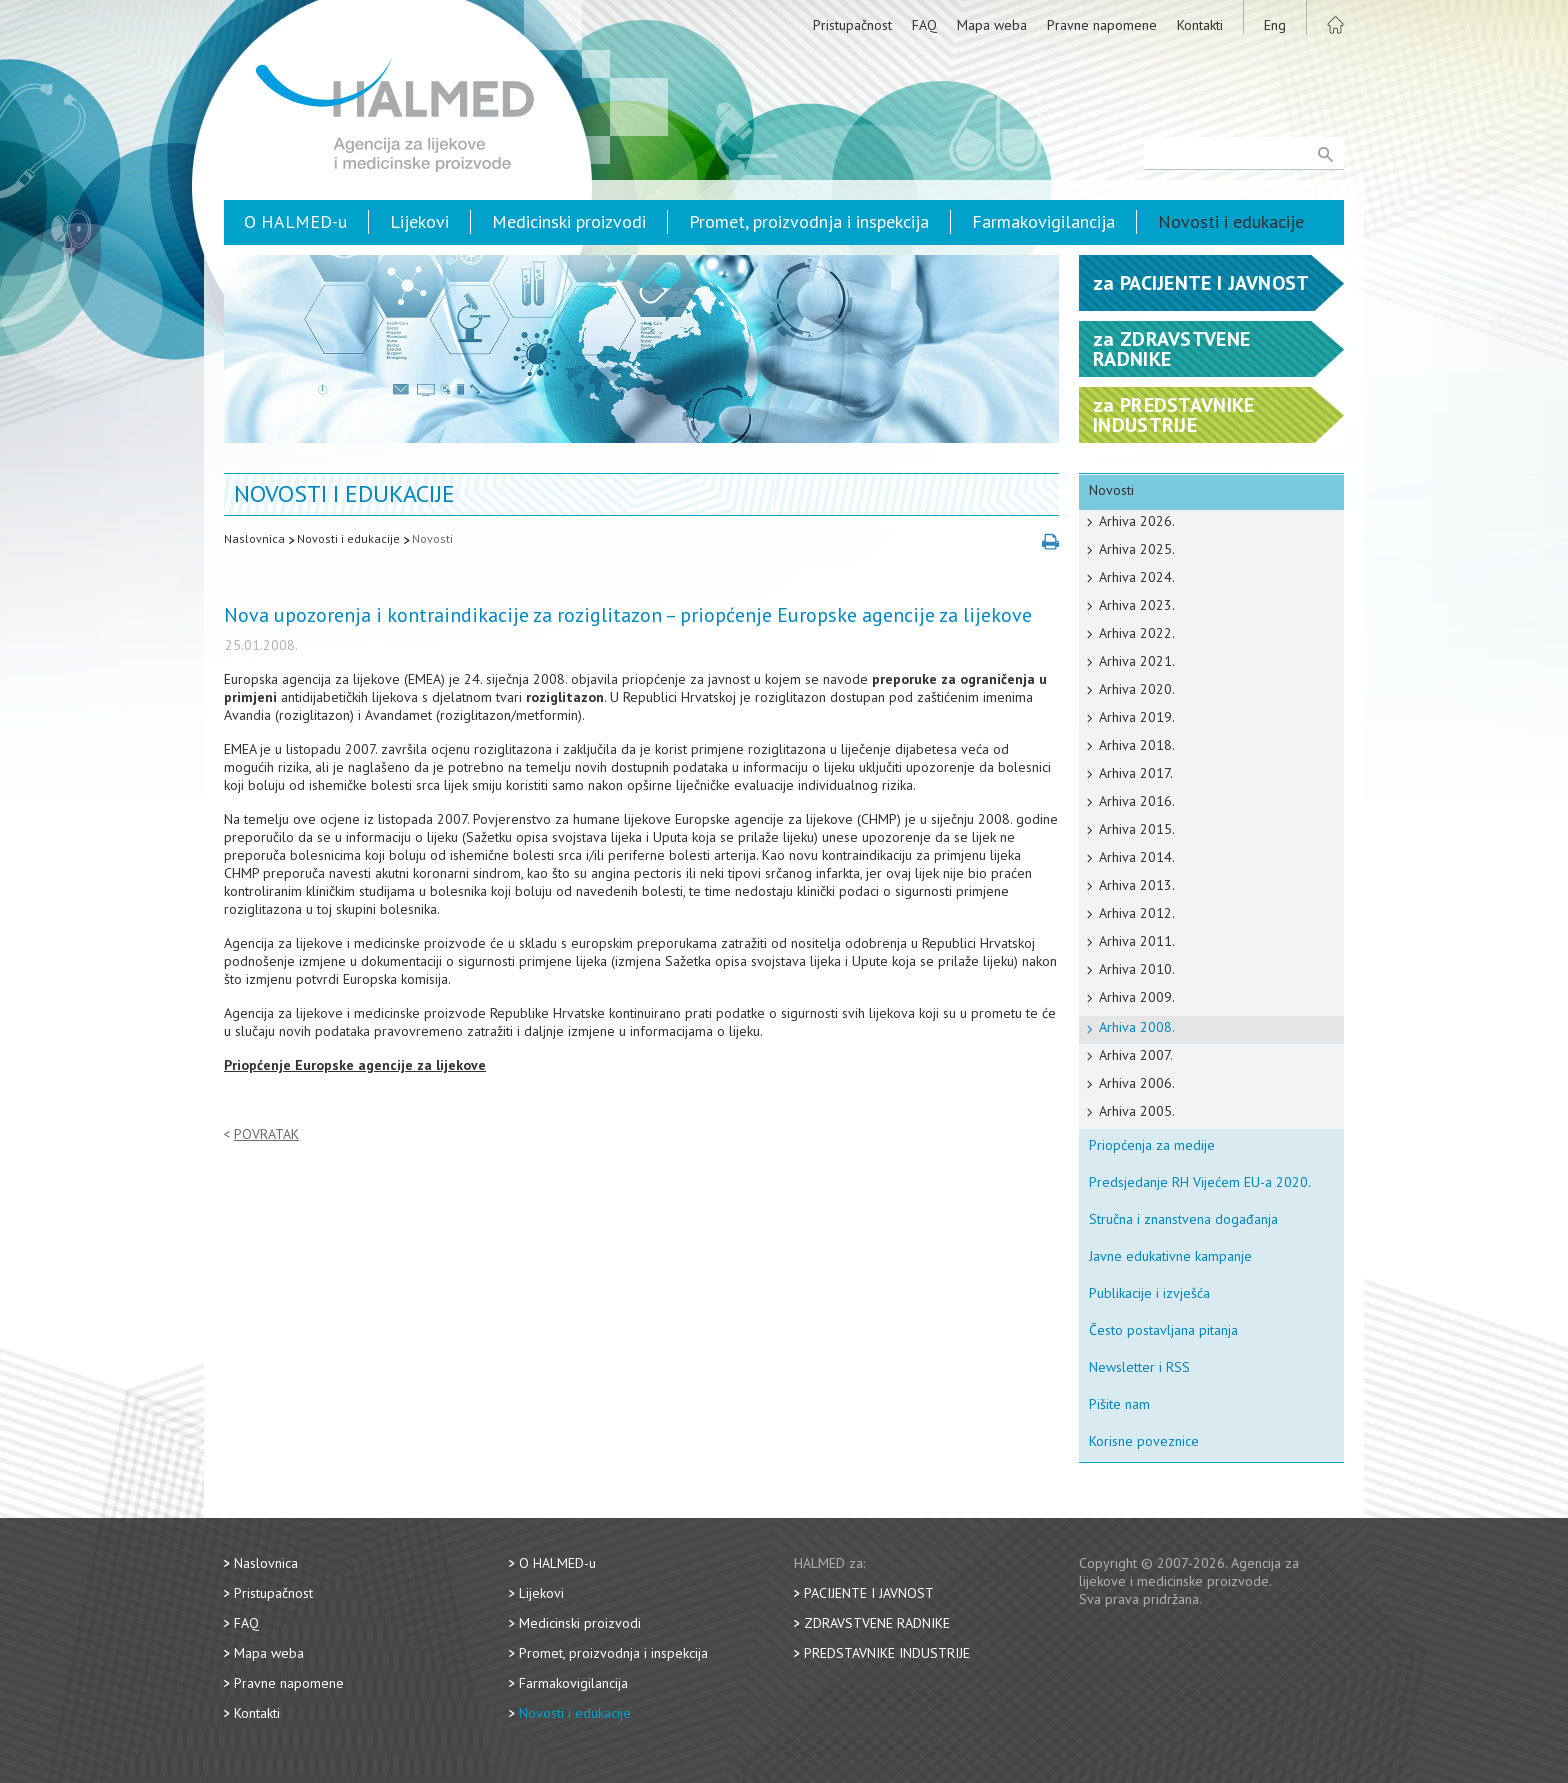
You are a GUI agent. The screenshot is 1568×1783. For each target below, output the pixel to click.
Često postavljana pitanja (1163, 1330)
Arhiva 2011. (1137, 941)
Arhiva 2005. (1137, 1111)
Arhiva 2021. (1137, 661)
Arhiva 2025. (1137, 549)
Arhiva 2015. (1137, 829)
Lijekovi (419, 221)
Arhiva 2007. (1136, 1055)
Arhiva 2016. (1137, 801)
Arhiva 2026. (1137, 521)
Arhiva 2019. (1137, 717)
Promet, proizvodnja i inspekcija (809, 221)
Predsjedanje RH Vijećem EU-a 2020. (1200, 1182)
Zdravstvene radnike (877, 1623)
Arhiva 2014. (1137, 857)
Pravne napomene (1102, 25)
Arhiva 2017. (1136, 773)
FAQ (924, 25)
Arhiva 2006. (1137, 1083)
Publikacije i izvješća (1149, 1293)
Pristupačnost (852, 25)
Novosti (432, 538)
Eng (1275, 25)
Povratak (266, 1134)
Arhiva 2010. (1137, 969)
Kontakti (1200, 25)
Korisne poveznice (1144, 1441)
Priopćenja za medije (1152, 1145)
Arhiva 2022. (1137, 633)
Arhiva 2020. (1137, 689)
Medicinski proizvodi (569, 221)
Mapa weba (992, 25)
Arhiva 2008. (1137, 1027)
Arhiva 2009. (1137, 997)
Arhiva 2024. (1137, 577)
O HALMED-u (295, 221)
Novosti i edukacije (1231, 221)
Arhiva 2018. (1137, 745)
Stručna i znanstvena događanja (1183, 1219)
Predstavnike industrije (887, 1653)
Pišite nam (1119, 1404)
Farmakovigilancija (1043, 221)
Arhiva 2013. (1137, 885)
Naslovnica (254, 538)
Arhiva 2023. (1137, 605)
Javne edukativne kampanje (1170, 1256)
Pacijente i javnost (869, 1593)
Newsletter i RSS (1139, 1367)
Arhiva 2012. (1137, 913)
